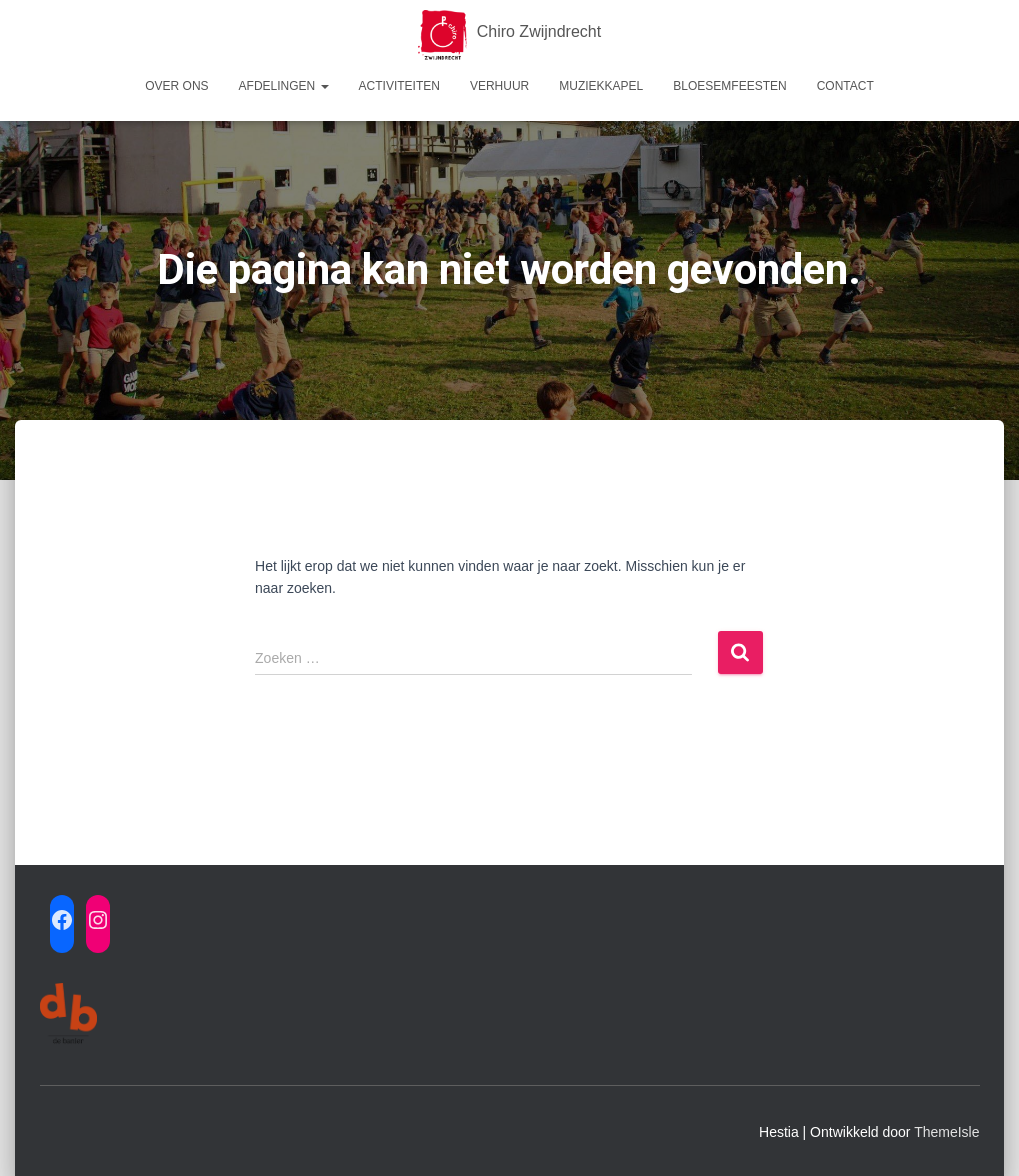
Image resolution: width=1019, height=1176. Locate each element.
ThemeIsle (946, 1132)
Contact (845, 86)
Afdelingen (284, 86)
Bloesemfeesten (729, 86)
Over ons (176, 86)
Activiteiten (399, 86)
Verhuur (499, 86)
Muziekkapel (601, 86)
